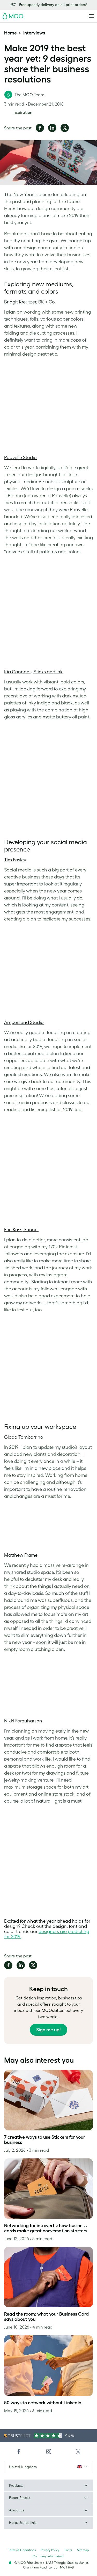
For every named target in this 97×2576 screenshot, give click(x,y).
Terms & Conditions (22, 2550)
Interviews (34, 33)
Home (10, 33)
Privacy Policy (50, 2550)
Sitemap (83, 2550)
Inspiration (22, 112)
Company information (48, 2556)
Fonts (68, 2550)
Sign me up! (48, 2029)
